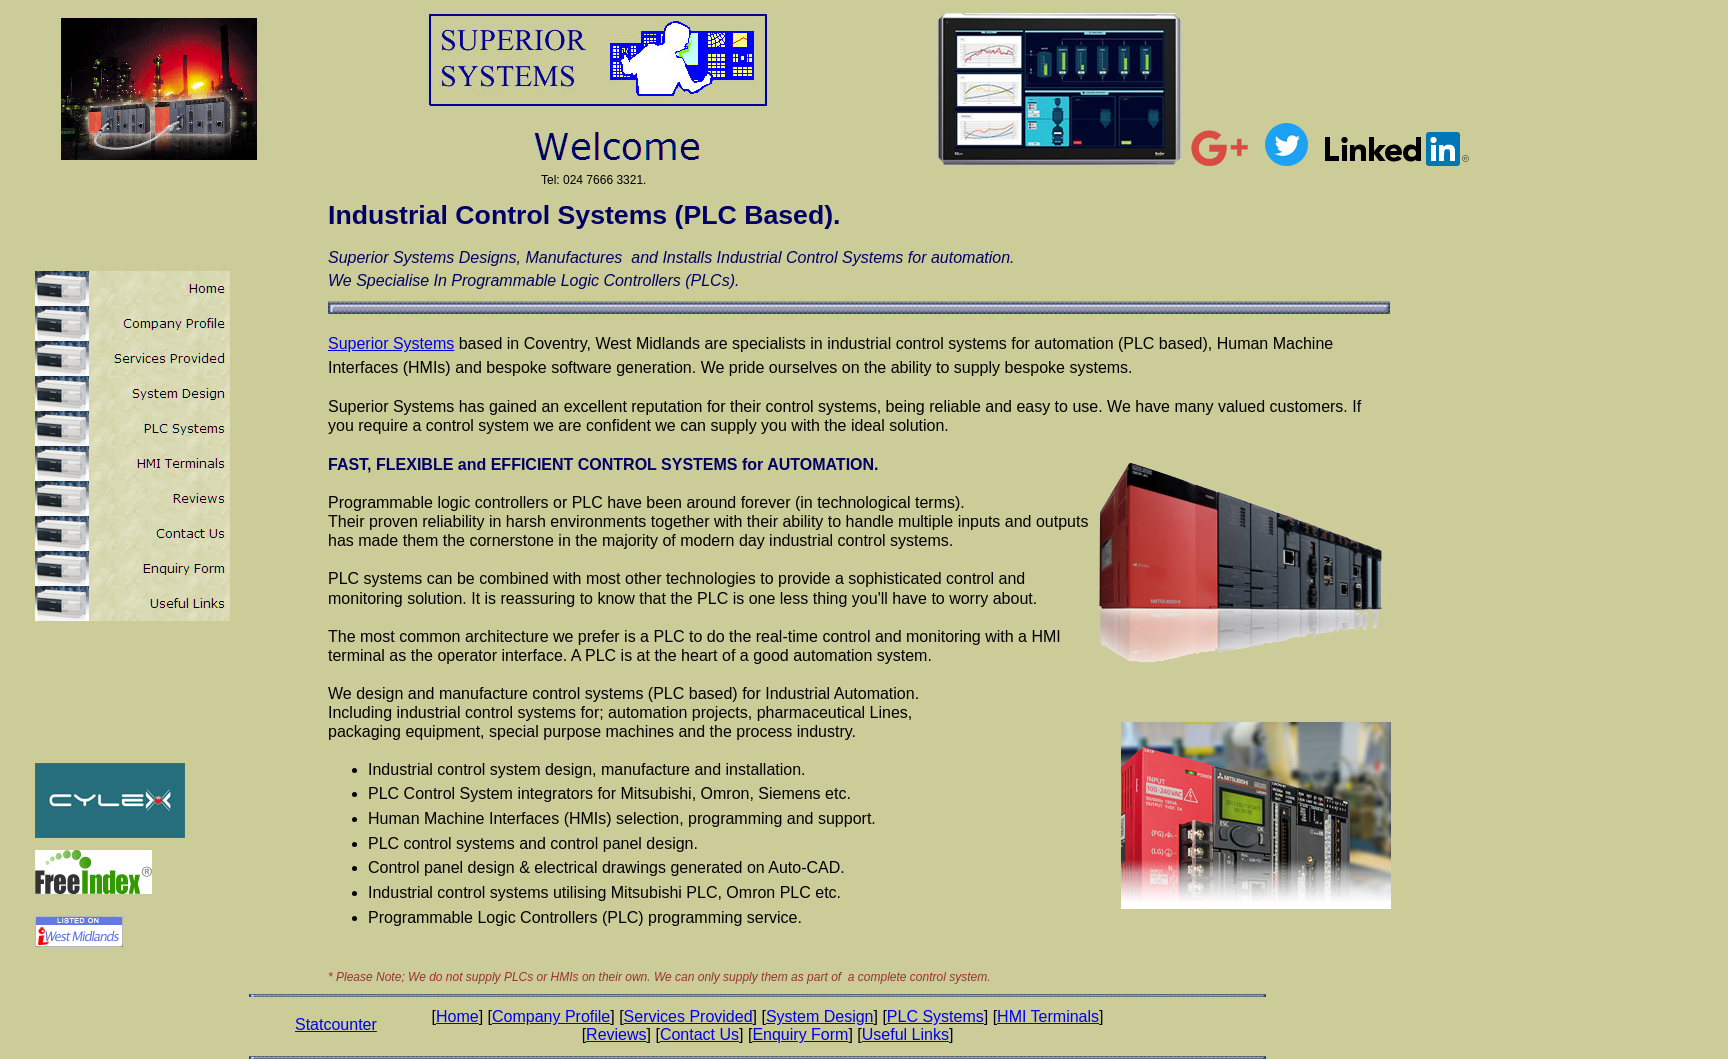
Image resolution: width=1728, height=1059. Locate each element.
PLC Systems (935, 1016)
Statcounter (336, 1024)
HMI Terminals (1048, 1016)
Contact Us (699, 1034)
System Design (820, 1016)
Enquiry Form (800, 1034)
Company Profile (551, 1016)
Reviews (616, 1034)
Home (457, 1016)
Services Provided (688, 1016)
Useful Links (905, 1034)
